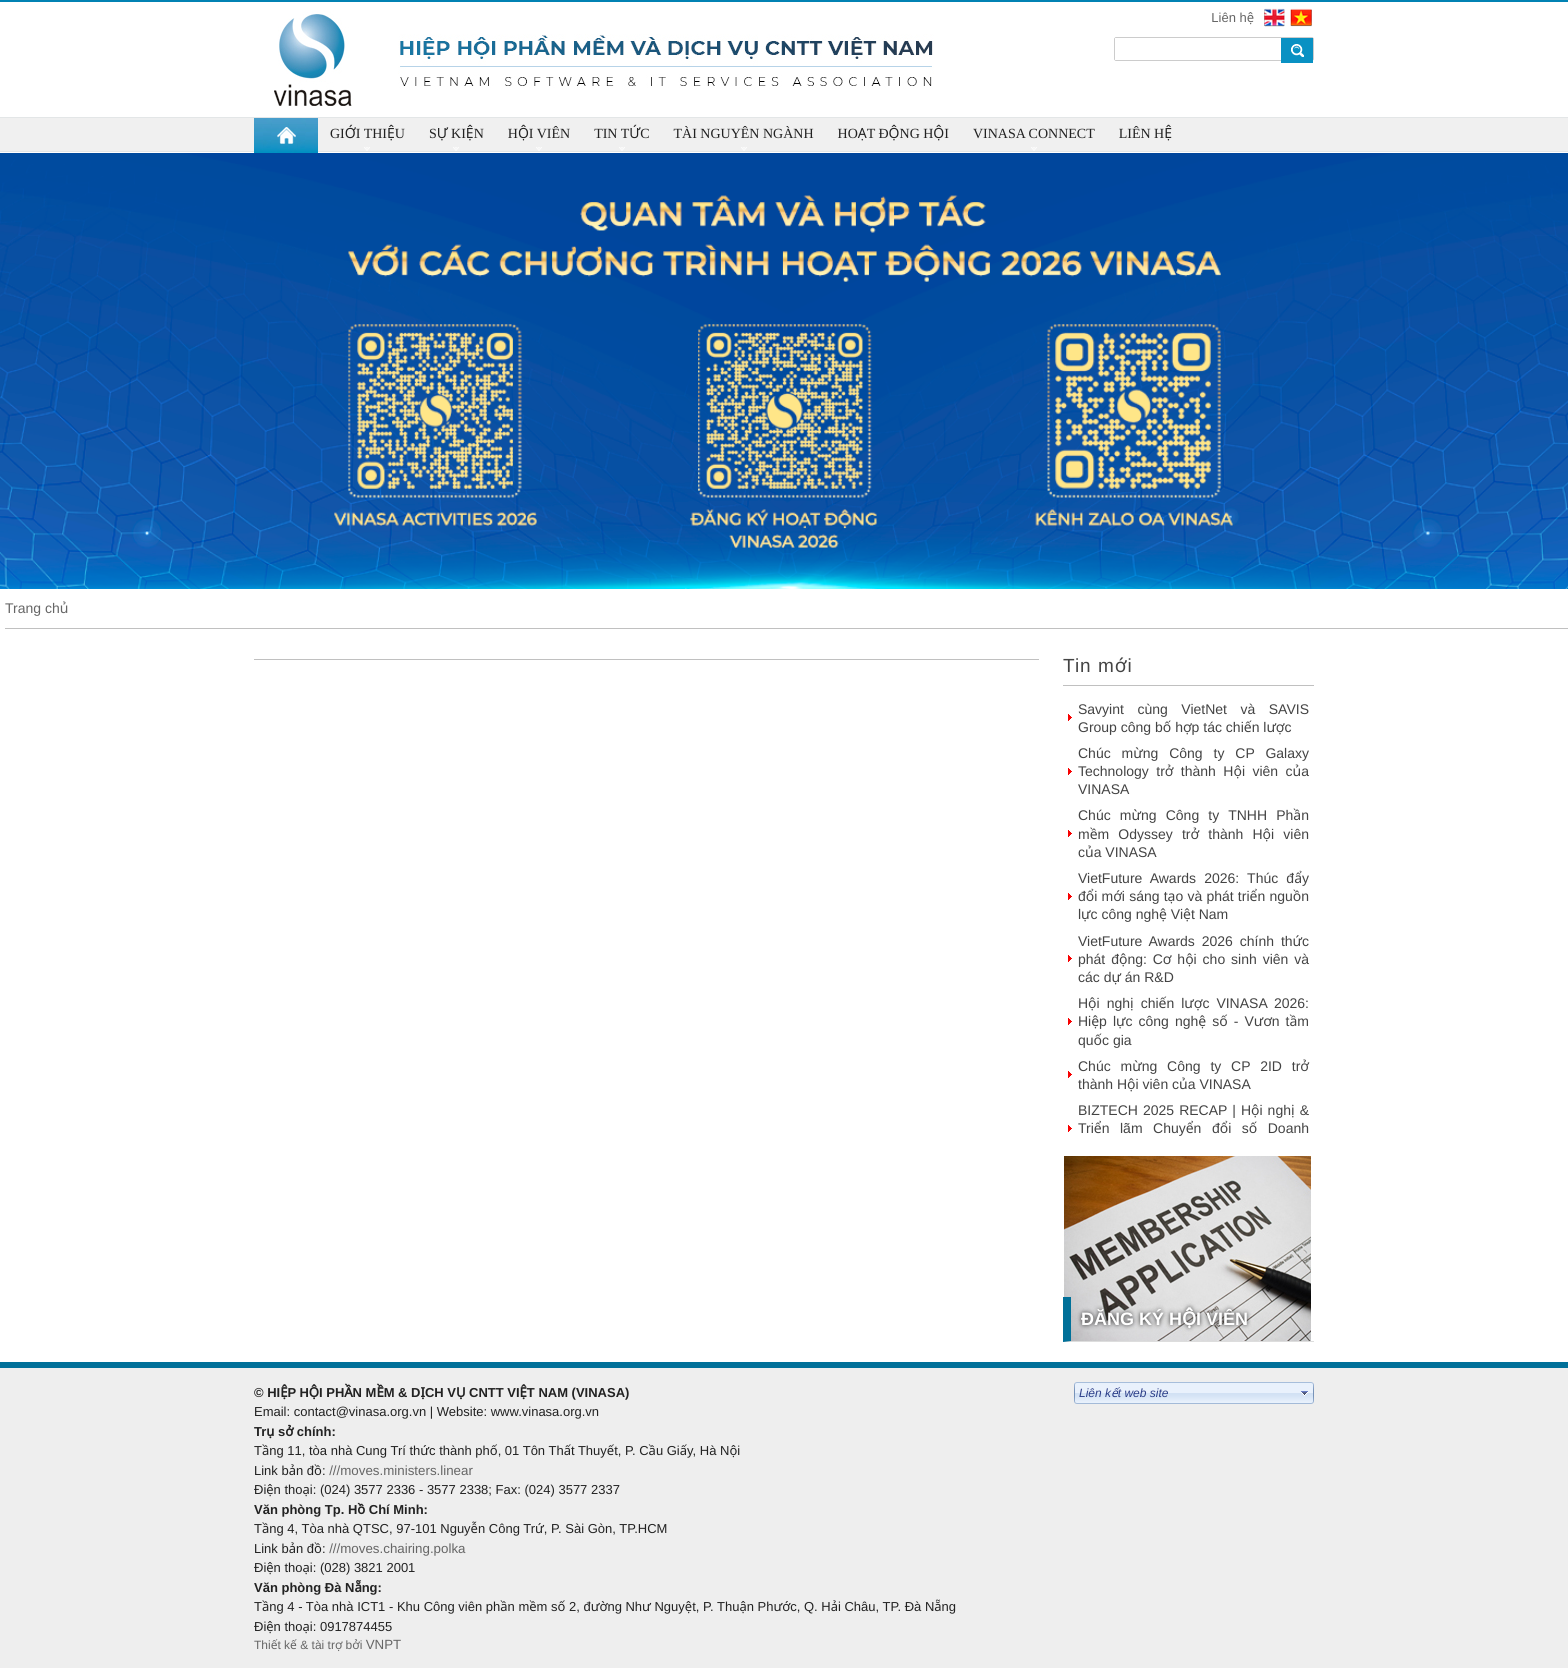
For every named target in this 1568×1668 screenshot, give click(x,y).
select (1305, 1393)
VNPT (385, 1644)
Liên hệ (1234, 17)
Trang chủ (36, 608)
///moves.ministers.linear (401, 1470)
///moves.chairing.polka (397, 1548)
